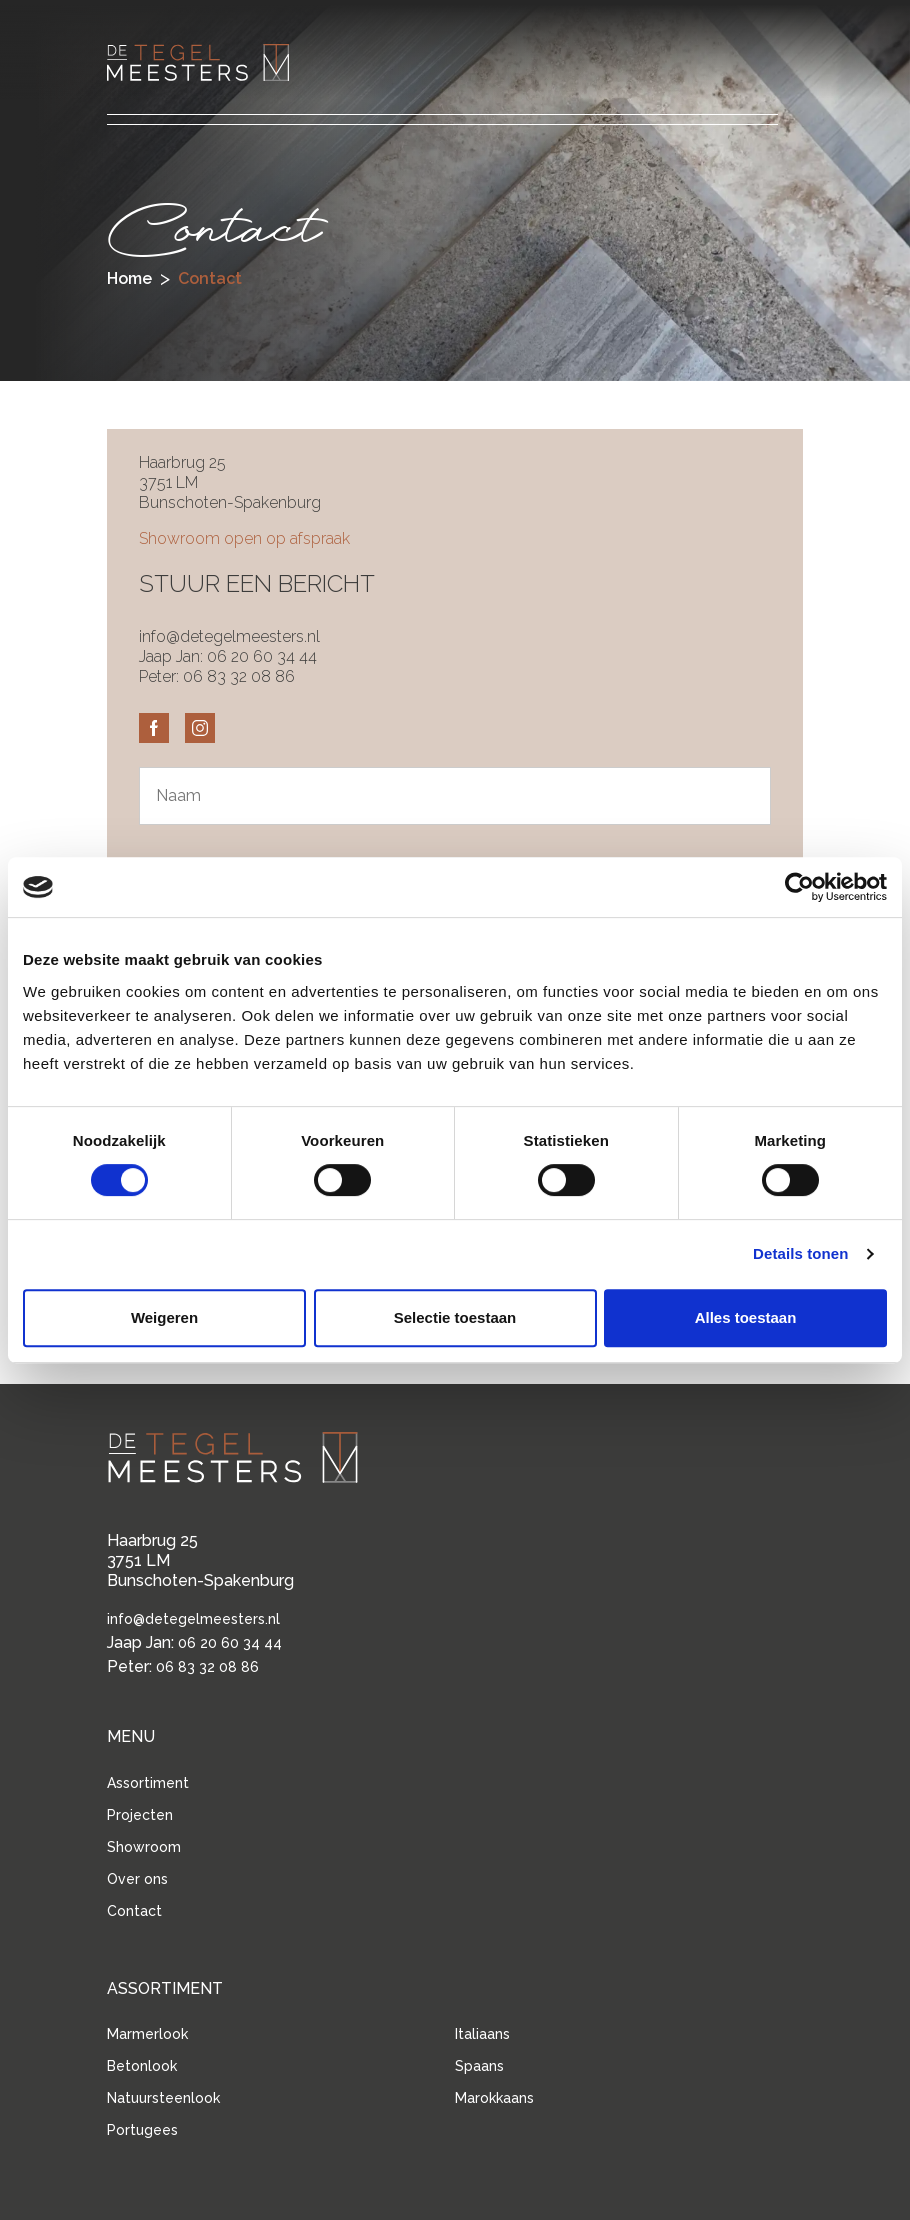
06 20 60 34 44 (262, 656)
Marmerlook (147, 2034)
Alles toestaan (746, 1317)
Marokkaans (494, 2098)
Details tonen (800, 1253)
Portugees (142, 2130)
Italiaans (482, 2034)
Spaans (479, 2066)
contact (210, 278)
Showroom (144, 1847)
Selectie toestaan (455, 1317)
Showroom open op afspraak (244, 538)
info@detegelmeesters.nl (229, 636)
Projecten (140, 1815)
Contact (134, 1911)
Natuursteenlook (163, 2098)
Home (129, 278)
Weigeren (164, 1317)
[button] (763, 59)
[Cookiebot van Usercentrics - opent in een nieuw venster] (799, 887)
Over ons (137, 1879)
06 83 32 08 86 (239, 676)
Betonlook (142, 2066)
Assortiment (148, 1783)
